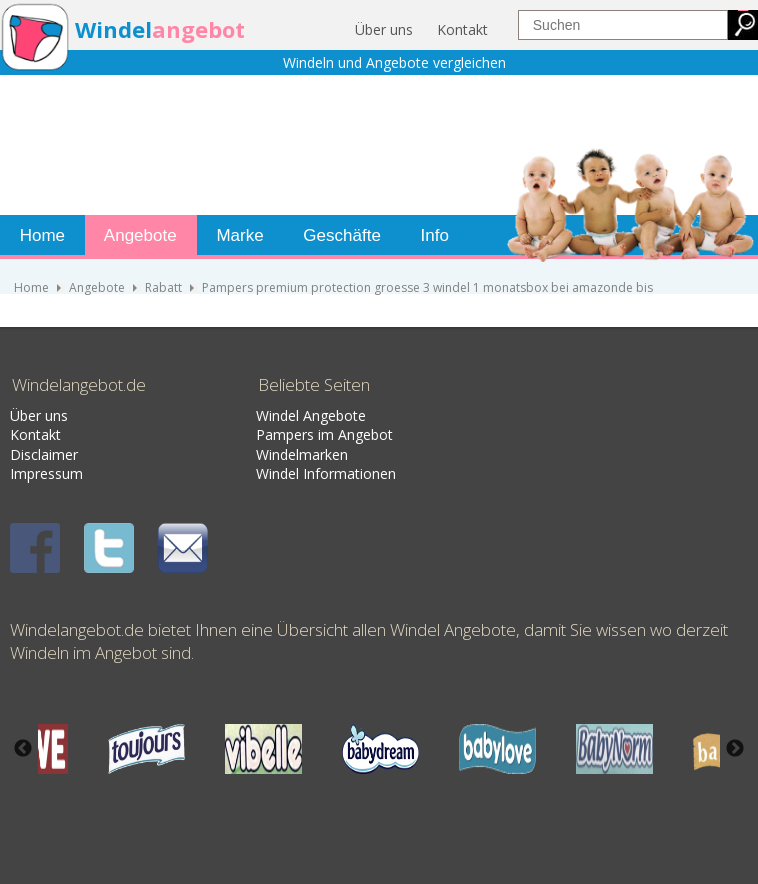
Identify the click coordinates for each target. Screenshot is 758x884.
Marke (238, 235)
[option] (380, 749)
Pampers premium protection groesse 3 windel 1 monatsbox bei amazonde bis (427, 287)
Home (40, 235)
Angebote (138, 235)
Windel (113, 29)
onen (379, 473)
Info (432, 235)
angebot (198, 29)
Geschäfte (340, 235)
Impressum (46, 473)
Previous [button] (23, 749)
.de (91, 58)
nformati (335, 473)
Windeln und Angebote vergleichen (394, 63)
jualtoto (745, 10)
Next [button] (735, 749)
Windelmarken (302, 454)
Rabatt (163, 287)
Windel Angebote (311, 415)
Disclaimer (44, 454)
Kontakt (462, 29)
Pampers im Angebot (324, 434)
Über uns (384, 29)
